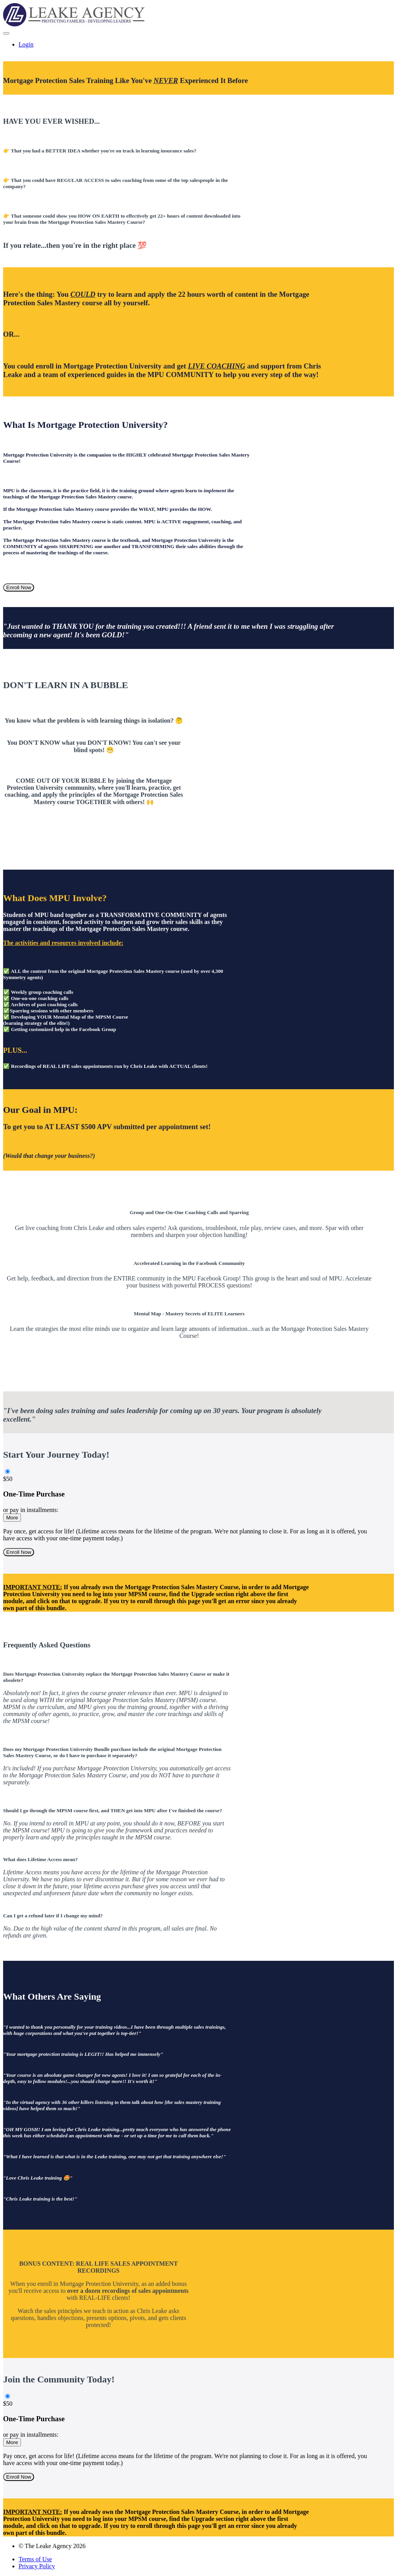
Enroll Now (18, 587)
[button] (6, 33)
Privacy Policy (37, 2566)
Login (26, 44)
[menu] (198, 44)
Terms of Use (35, 2559)
